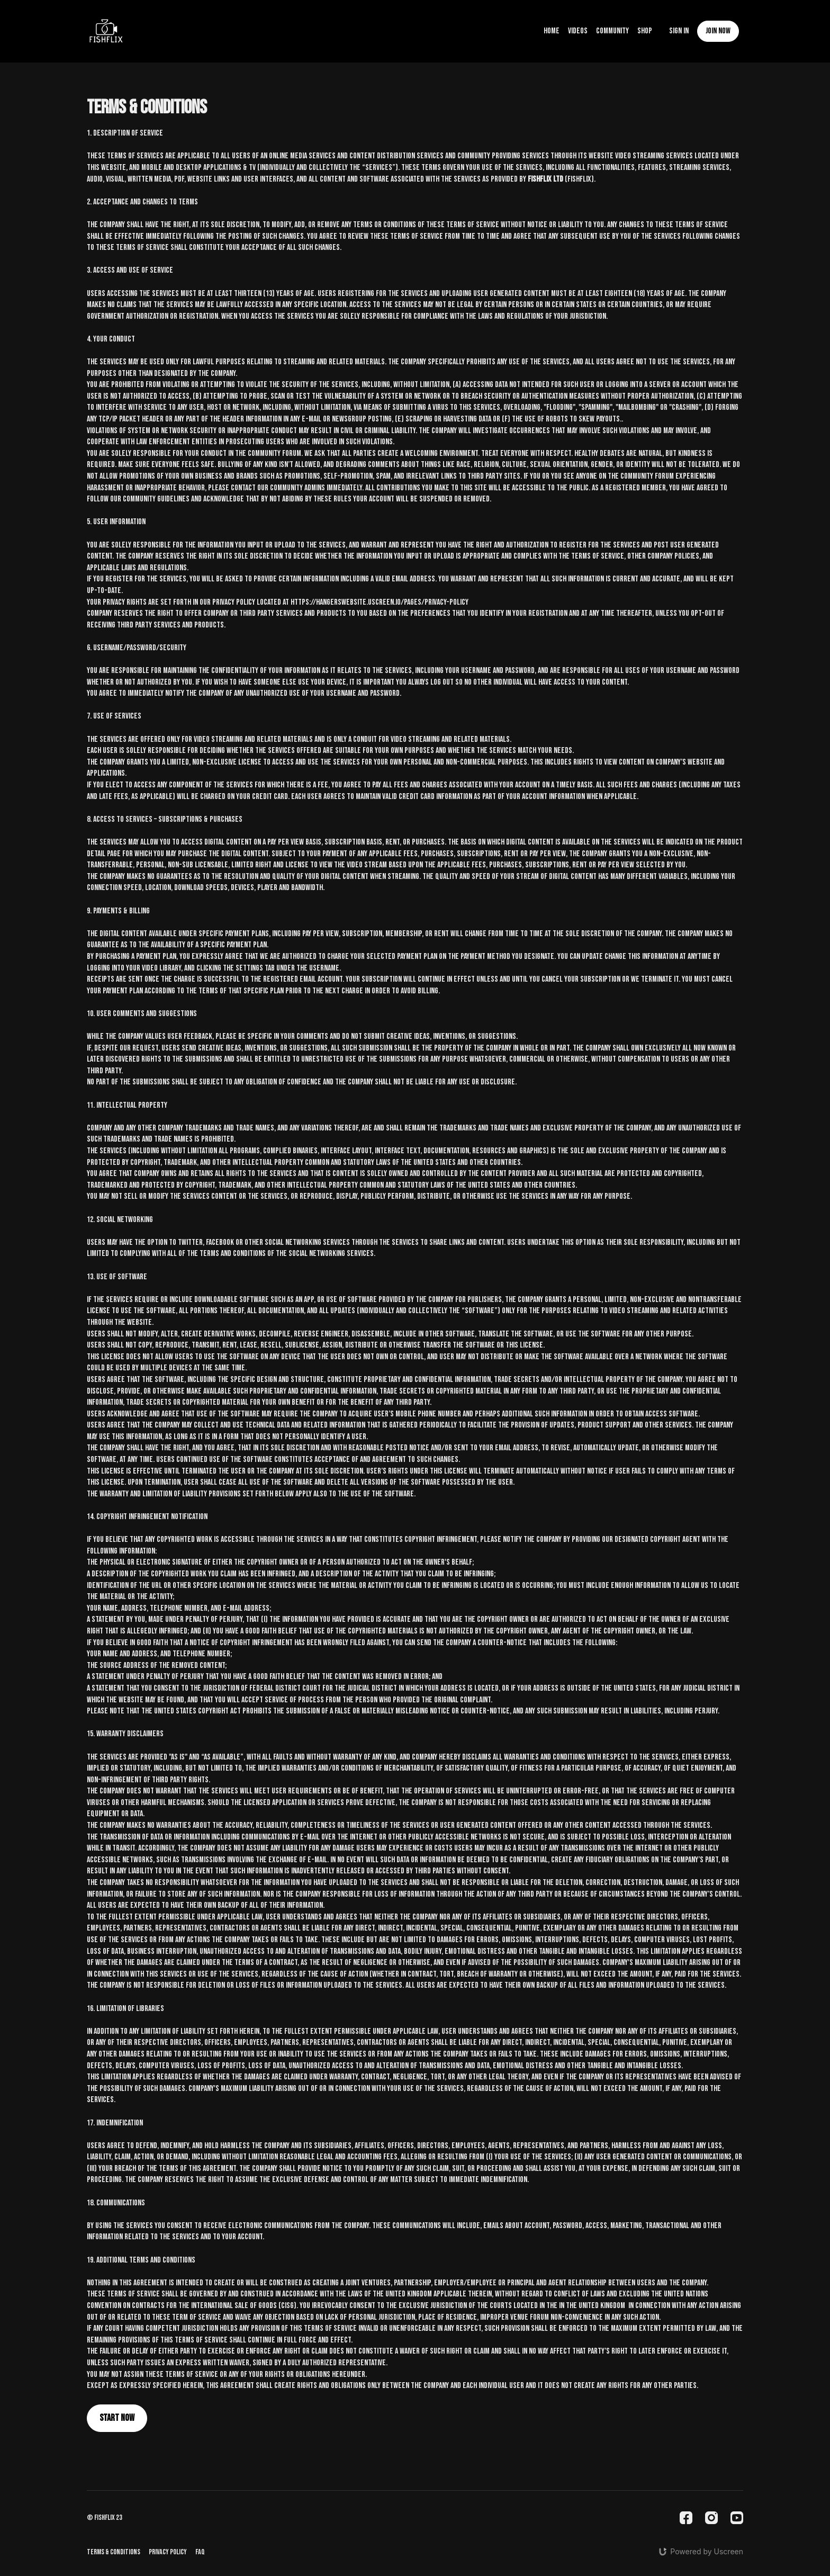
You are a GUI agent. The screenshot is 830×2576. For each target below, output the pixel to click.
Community (612, 31)
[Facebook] (686, 2517)
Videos (578, 31)
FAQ (200, 2551)
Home (552, 31)
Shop (644, 31)
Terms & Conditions (113, 2551)
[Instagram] (711, 2517)
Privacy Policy (168, 2551)
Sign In (679, 31)
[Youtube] (736, 2517)
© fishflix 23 (104, 2517)
